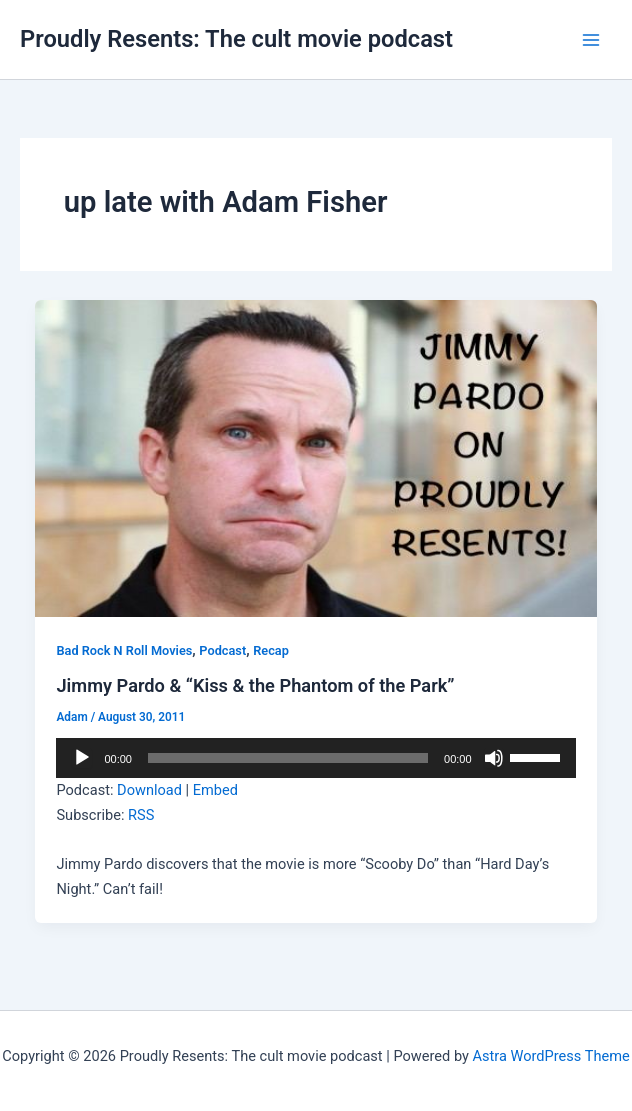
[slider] (288, 758)
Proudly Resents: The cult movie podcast (236, 39)
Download (149, 790)
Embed (215, 790)
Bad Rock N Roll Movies (124, 650)
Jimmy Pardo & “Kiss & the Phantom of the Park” (255, 685)
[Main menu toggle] (591, 40)
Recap (271, 650)
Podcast (222, 650)
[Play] (82, 758)
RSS (141, 815)
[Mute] (494, 758)
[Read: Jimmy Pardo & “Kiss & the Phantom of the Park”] (316, 457)
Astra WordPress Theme (551, 1056)
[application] (315, 758)
